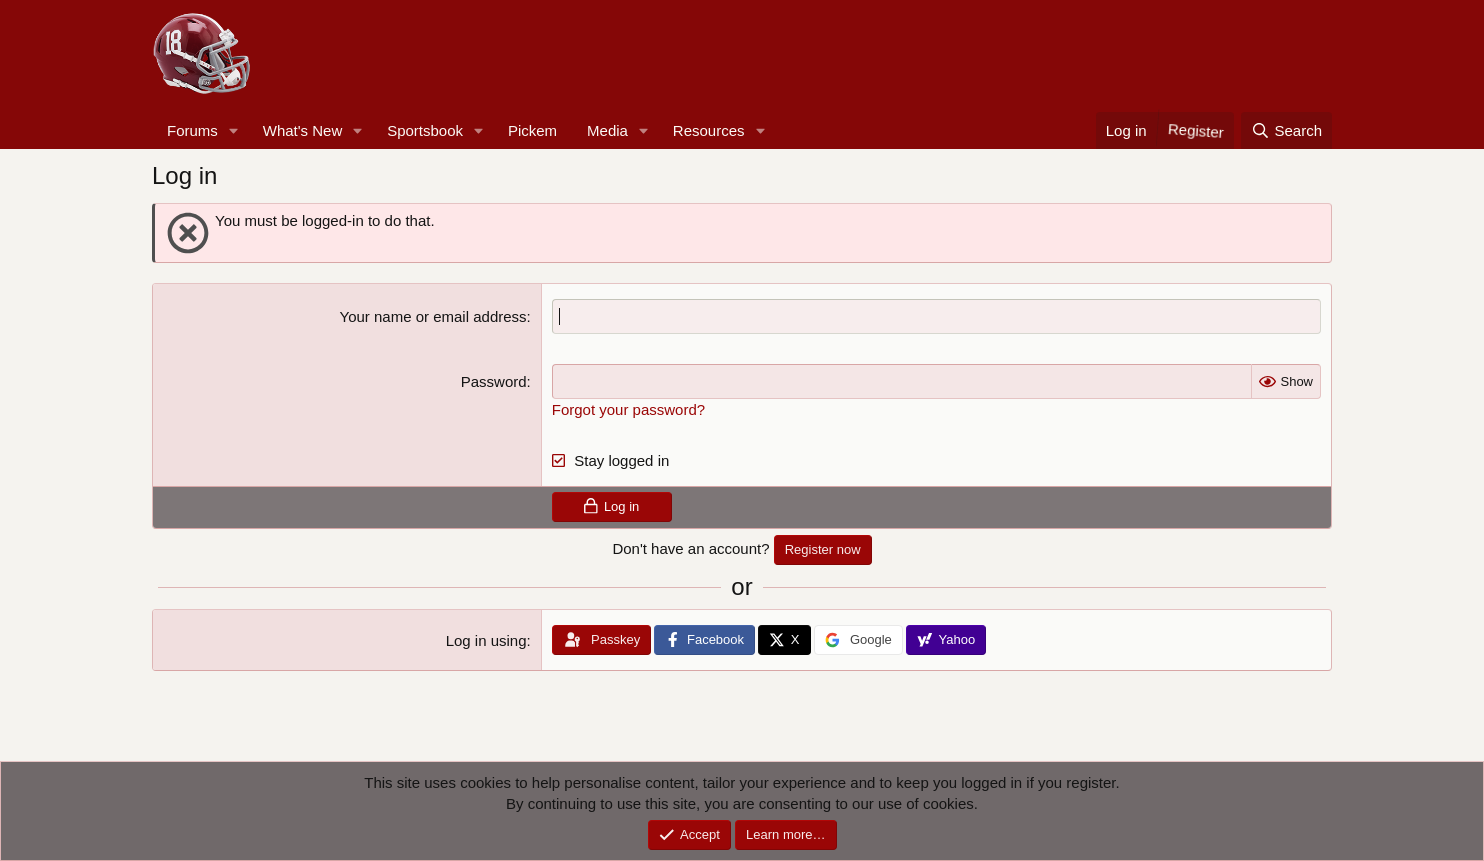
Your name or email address (433, 316)
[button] (234, 130)
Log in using (486, 640)
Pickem (532, 130)
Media (607, 130)
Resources (709, 130)
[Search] (1286, 130)
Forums (192, 130)
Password (494, 381)
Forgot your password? (628, 409)
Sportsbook (425, 130)
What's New (303, 130)
